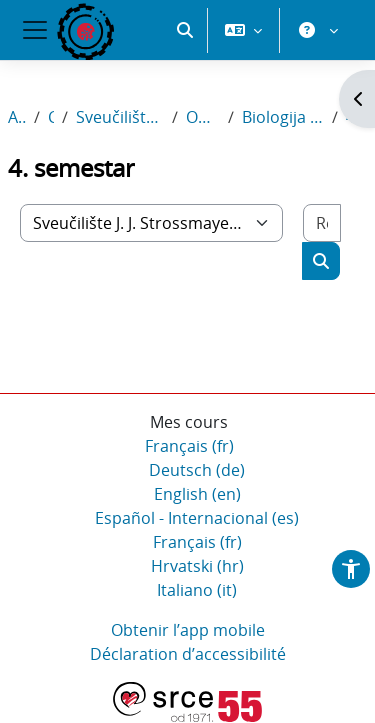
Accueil (17, 117)
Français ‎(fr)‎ (189, 446)
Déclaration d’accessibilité (188, 654)
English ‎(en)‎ (197, 494)
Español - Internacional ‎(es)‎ (197, 518)
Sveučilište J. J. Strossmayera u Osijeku (120, 117)
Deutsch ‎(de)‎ (197, 470)
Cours (51, 117)
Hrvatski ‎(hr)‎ (197, 566)
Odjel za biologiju (203, 117)
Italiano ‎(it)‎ (197, 590)
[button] (185, 30)
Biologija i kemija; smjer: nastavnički (283, 117)
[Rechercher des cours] (322, 223)
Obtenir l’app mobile (188, 630)
